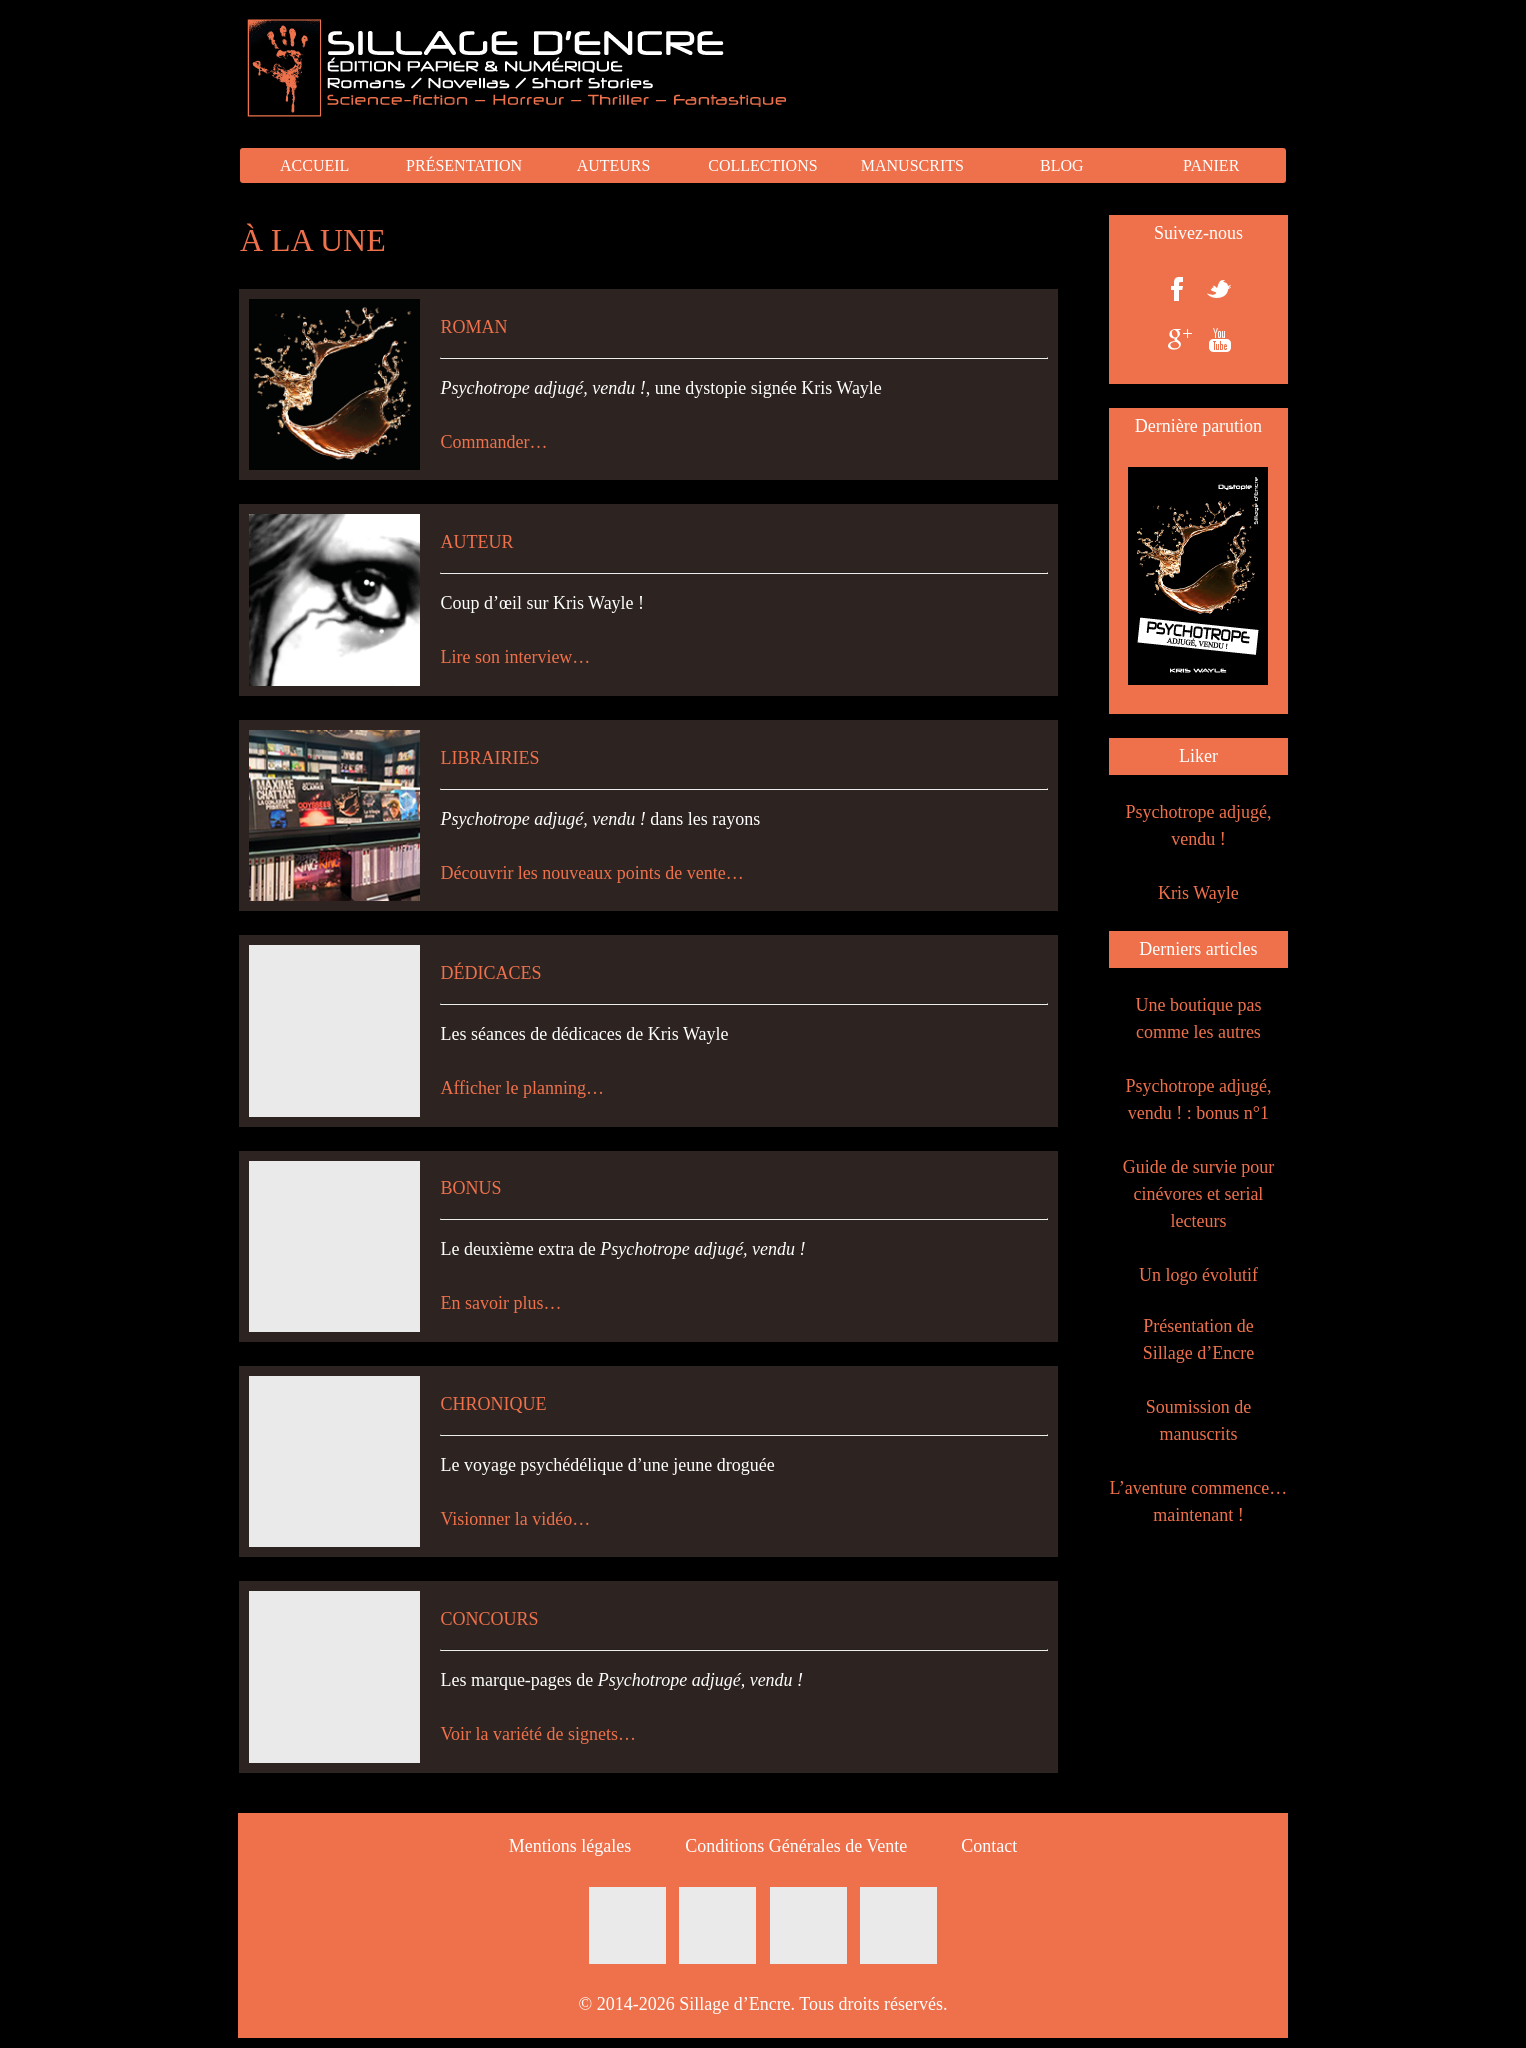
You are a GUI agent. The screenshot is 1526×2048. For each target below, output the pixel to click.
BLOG (1062, 165)
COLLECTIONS (762, 165)
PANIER (1211, 165)
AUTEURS (614, 165)
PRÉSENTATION (464, 165)
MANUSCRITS (912, 165)
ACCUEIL (314, 165)
